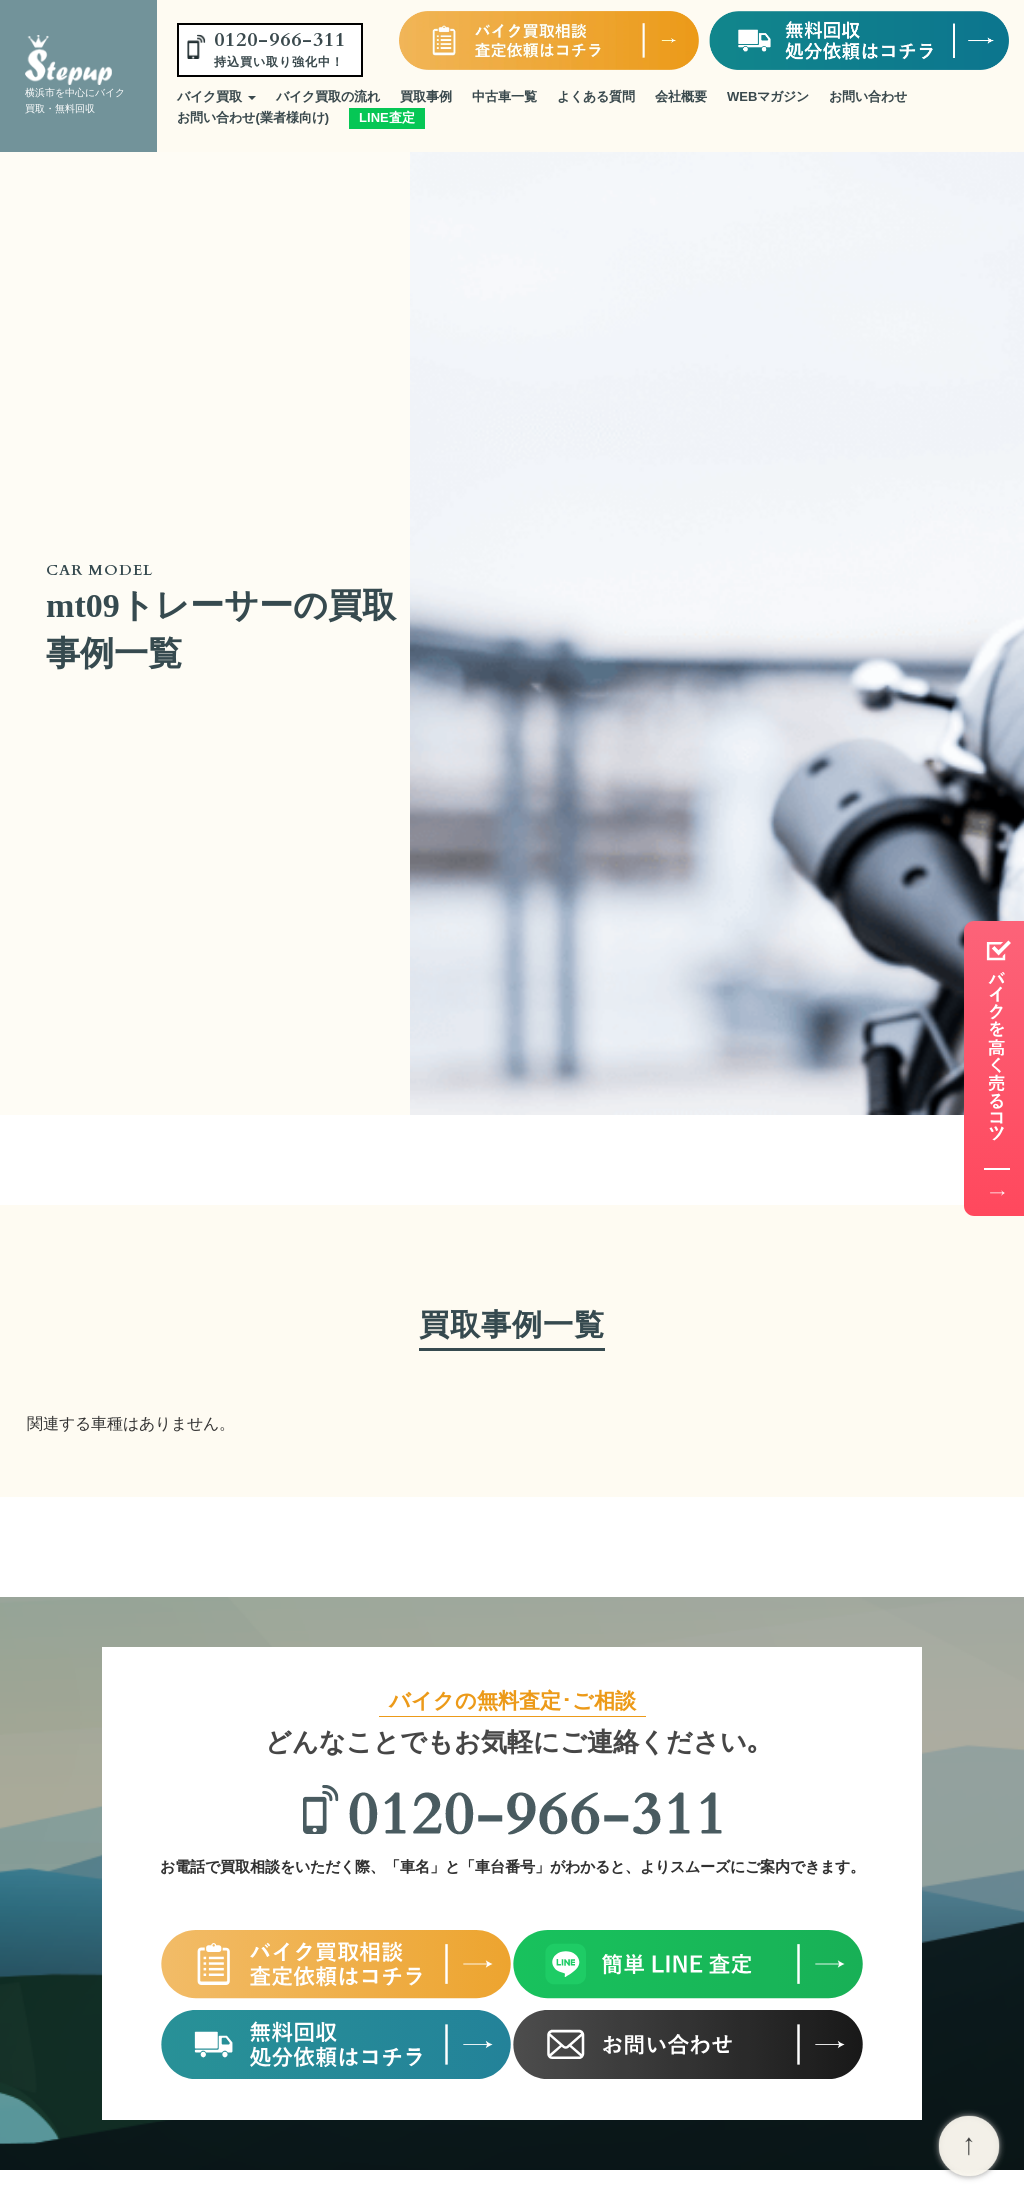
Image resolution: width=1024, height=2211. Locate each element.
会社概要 (681, 96)
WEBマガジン (768, 96)
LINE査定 (387, 117)
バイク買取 (216, 96)
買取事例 (426, 96)
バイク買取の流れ (328, 96)
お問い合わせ (868, 96)
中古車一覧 (504, 96)
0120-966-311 (280, 48)
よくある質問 (596, 96)
